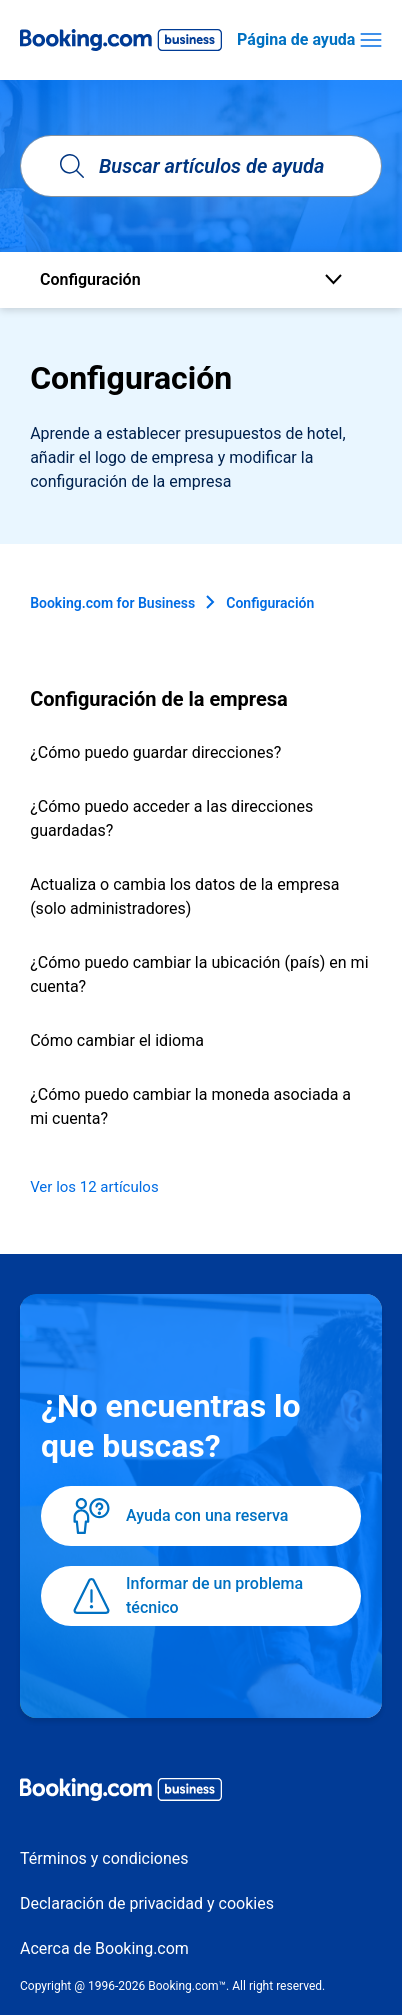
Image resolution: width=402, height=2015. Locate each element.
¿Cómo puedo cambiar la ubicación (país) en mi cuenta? (199, 974)
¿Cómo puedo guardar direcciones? (155, 752)
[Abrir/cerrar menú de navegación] (371, 40)
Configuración (270, 603)
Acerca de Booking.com (104, 1948)
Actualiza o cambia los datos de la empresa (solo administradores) (184, 896)
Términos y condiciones (104, 1858)
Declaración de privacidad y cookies (147, 1903)
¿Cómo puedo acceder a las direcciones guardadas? (171, 818)
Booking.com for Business (112, 603)
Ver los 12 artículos (94, 1187)
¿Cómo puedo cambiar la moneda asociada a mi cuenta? (190, 1106)
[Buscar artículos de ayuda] (201, 166)
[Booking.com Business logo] (201, 1793)
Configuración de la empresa (159, 699)
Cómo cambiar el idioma (117, 1040)
